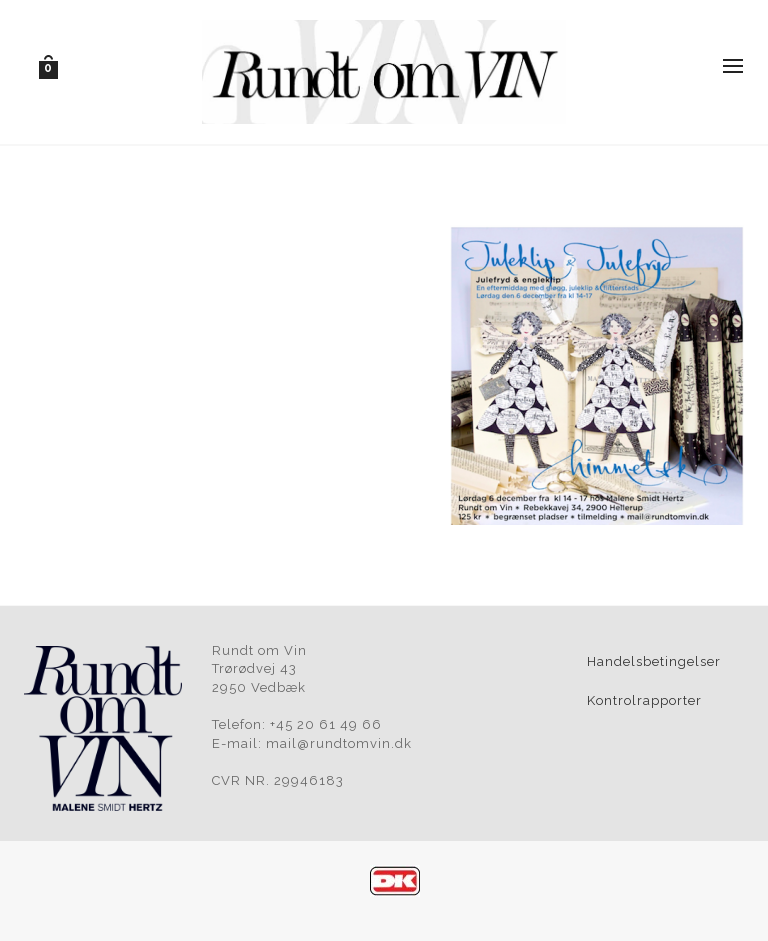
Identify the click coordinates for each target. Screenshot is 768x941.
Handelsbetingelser (654, 661)
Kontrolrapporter (644, 700)
